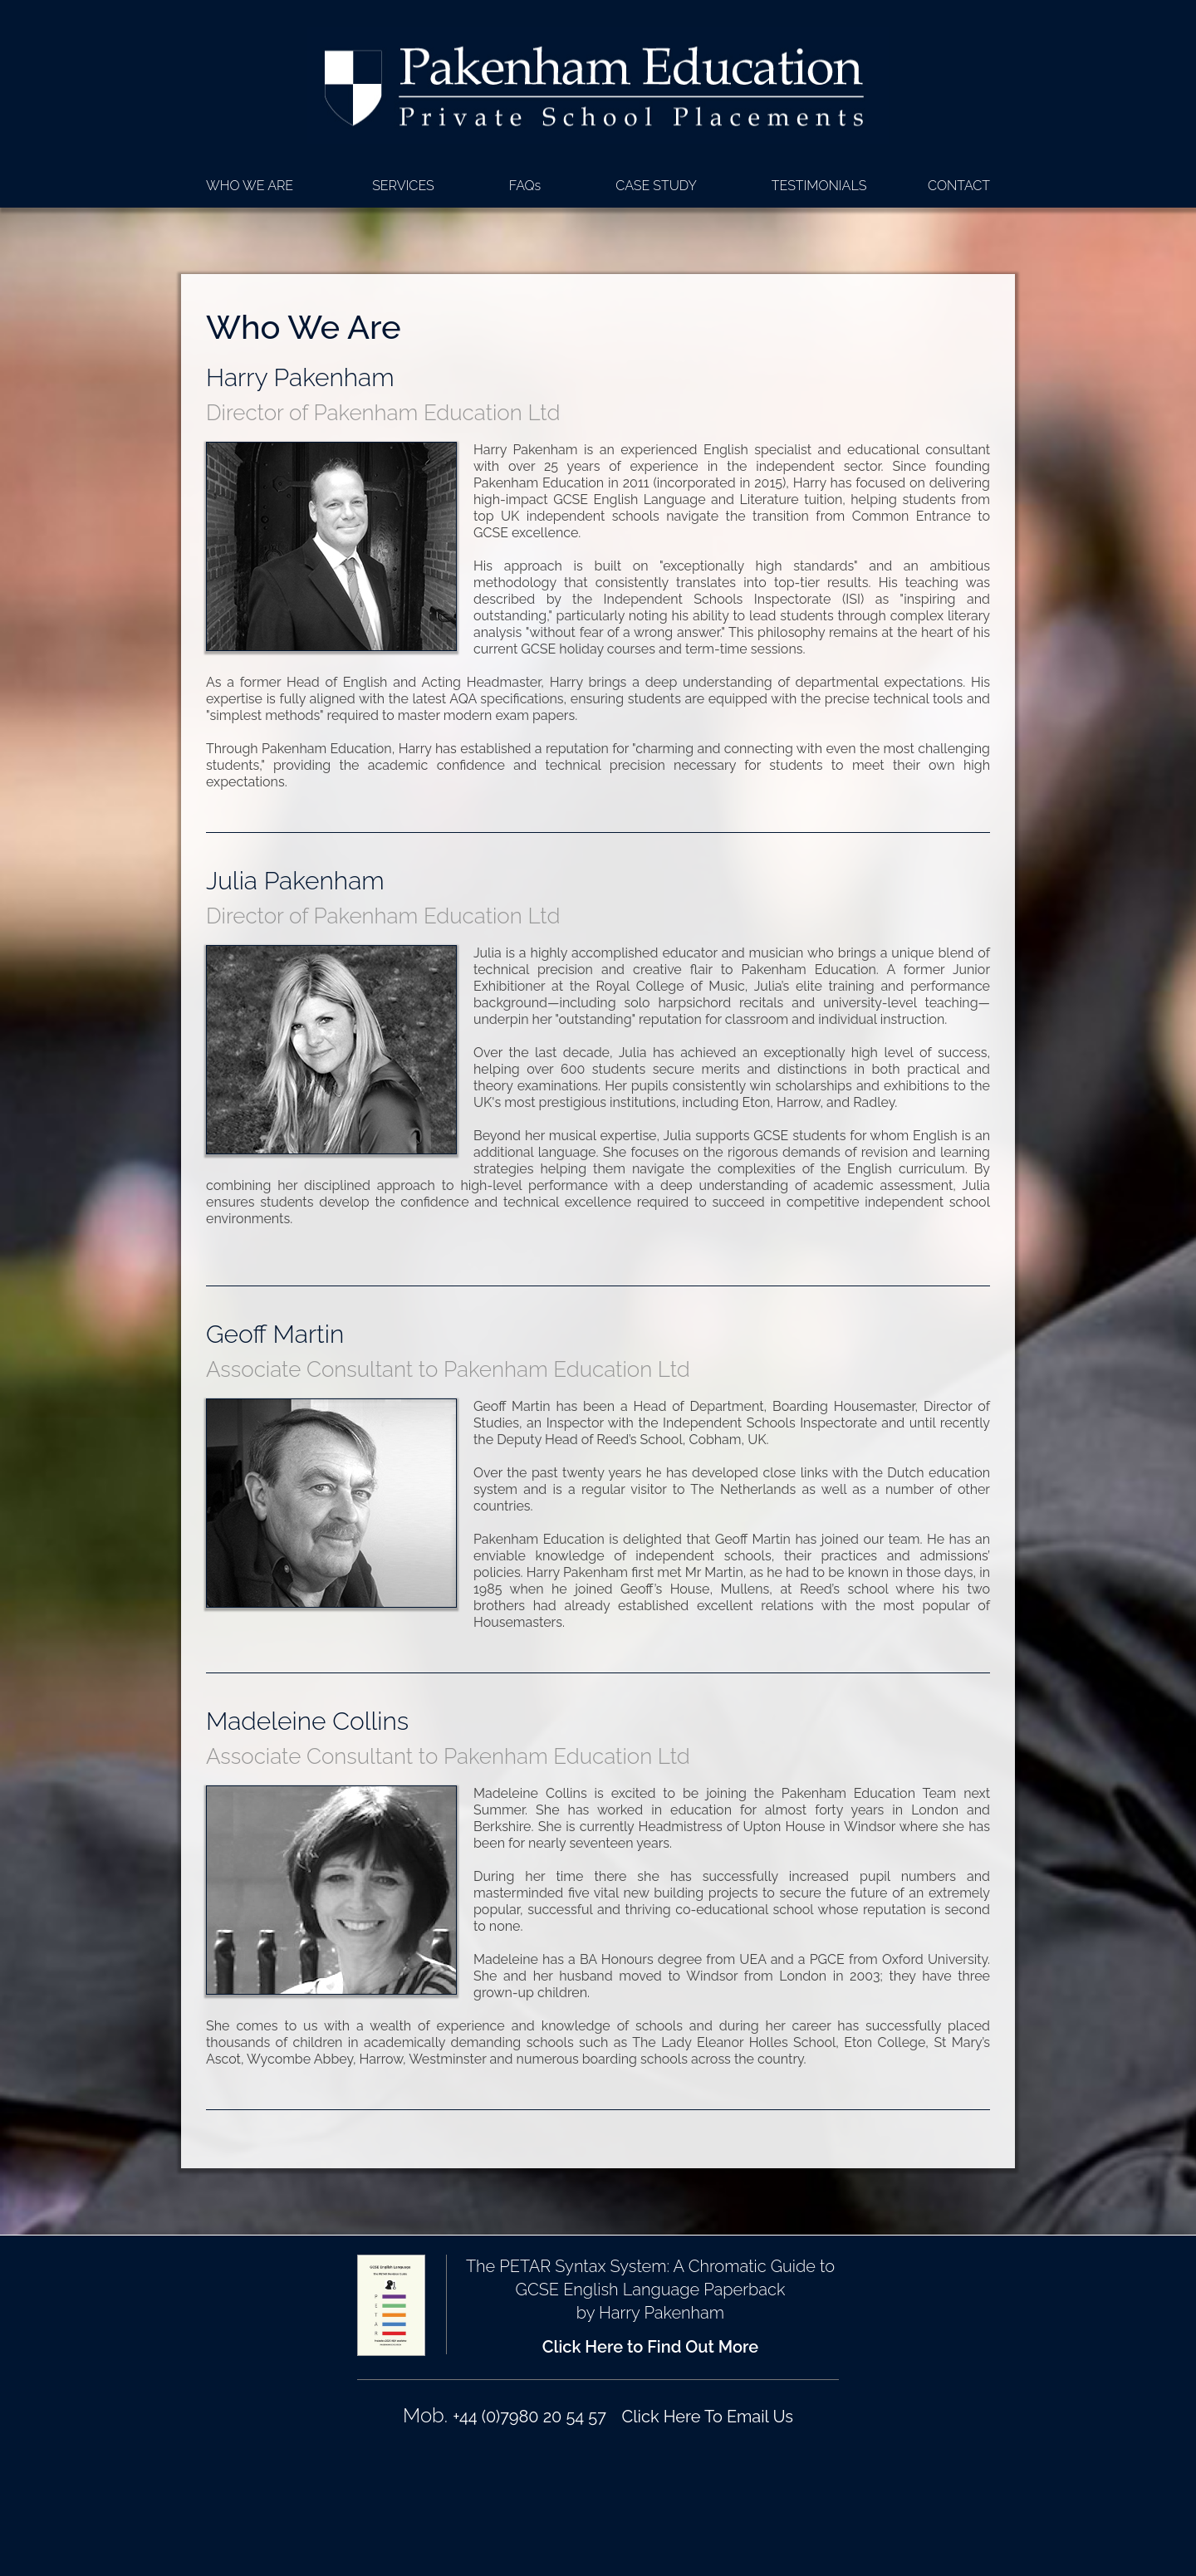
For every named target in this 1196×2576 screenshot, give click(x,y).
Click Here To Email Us (707, 2417)
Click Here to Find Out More (650, 2347)
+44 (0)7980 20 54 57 (529, 2417)
